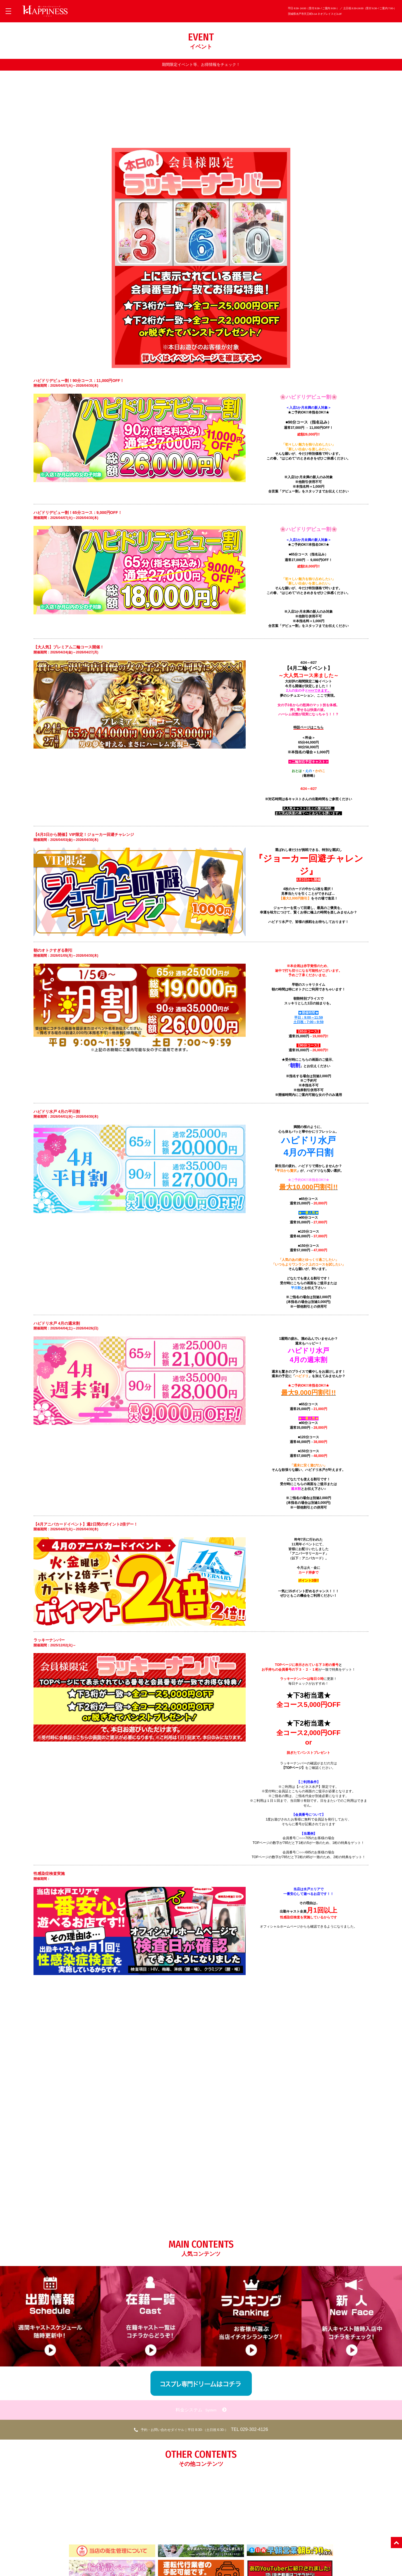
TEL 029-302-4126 (201, 2429)
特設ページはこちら (308, 727)
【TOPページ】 (293, 1767)
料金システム (201, 2409)
